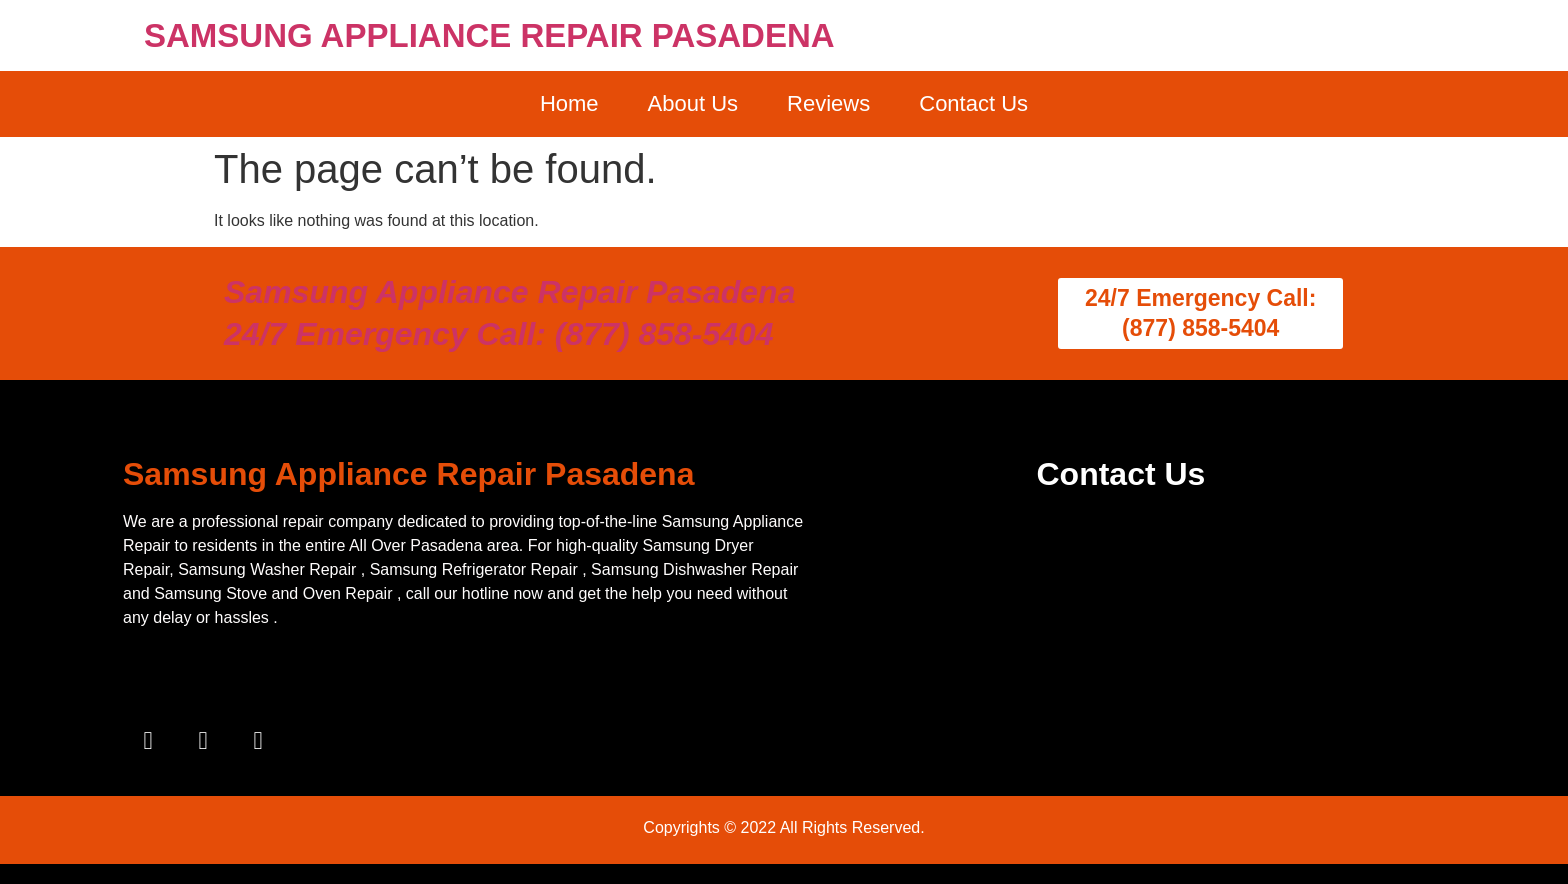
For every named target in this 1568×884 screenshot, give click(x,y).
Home (569, 103)
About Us (693, 103)
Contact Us (973, 103)
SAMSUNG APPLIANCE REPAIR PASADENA (489, 35)
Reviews (828, 103)
